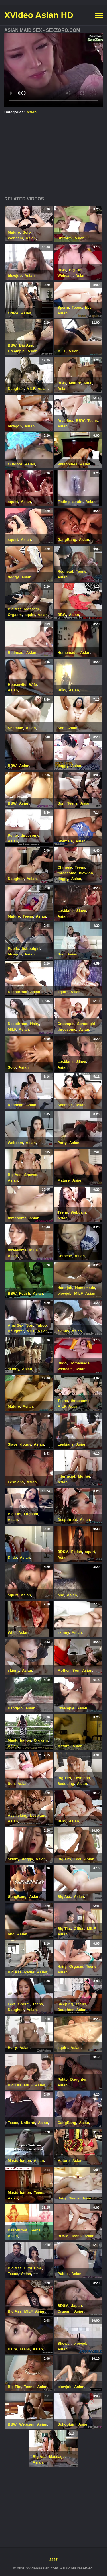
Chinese (65, 867)
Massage (32, 609)
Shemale (15, 728)
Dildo (62, 1363)
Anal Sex (65, 420)
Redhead (65, 571)
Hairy (34, 1024)
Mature (14, 232)
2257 (53, 2559)
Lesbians (66, 911)
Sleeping (65, 2004)
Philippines (67, 464)
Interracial (66, 1476)
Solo (27, 232)
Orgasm (15, 615)
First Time (33, 2268)
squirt (13, 502)
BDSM (63, 1552)
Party (62, 1143)
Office (13, 313)
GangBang (67, 539)
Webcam (15, 238)
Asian (32, 112)
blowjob (15, 275)
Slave (81, 911)
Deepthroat (17, 992)
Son (61, 728)
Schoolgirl (31, 948)
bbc (88, 307)
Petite (13, 835)
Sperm (63, 307)
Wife (33, 684)
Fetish (24, 1293)
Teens (77, 307)
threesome (30, 835)
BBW (62, 270)
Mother (84, 1476)
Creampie (16, 351)
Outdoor (15, 464)
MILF (62, 351)
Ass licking (17, 1815)
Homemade (68, 652)
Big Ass (26, 345)
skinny (63, 1331)
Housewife (17, 684)
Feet (78, 1859)
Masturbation (19, 1740)
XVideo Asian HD (38, 15)
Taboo (41, 1325)
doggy (13, 577)
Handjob (65, 1288)
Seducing (66, 1783)
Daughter (16, 388)
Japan (76, 2305)
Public (13, 948)
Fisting (64, 502)
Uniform (65, 238)
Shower (30, 1175)
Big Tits (75, 270)
